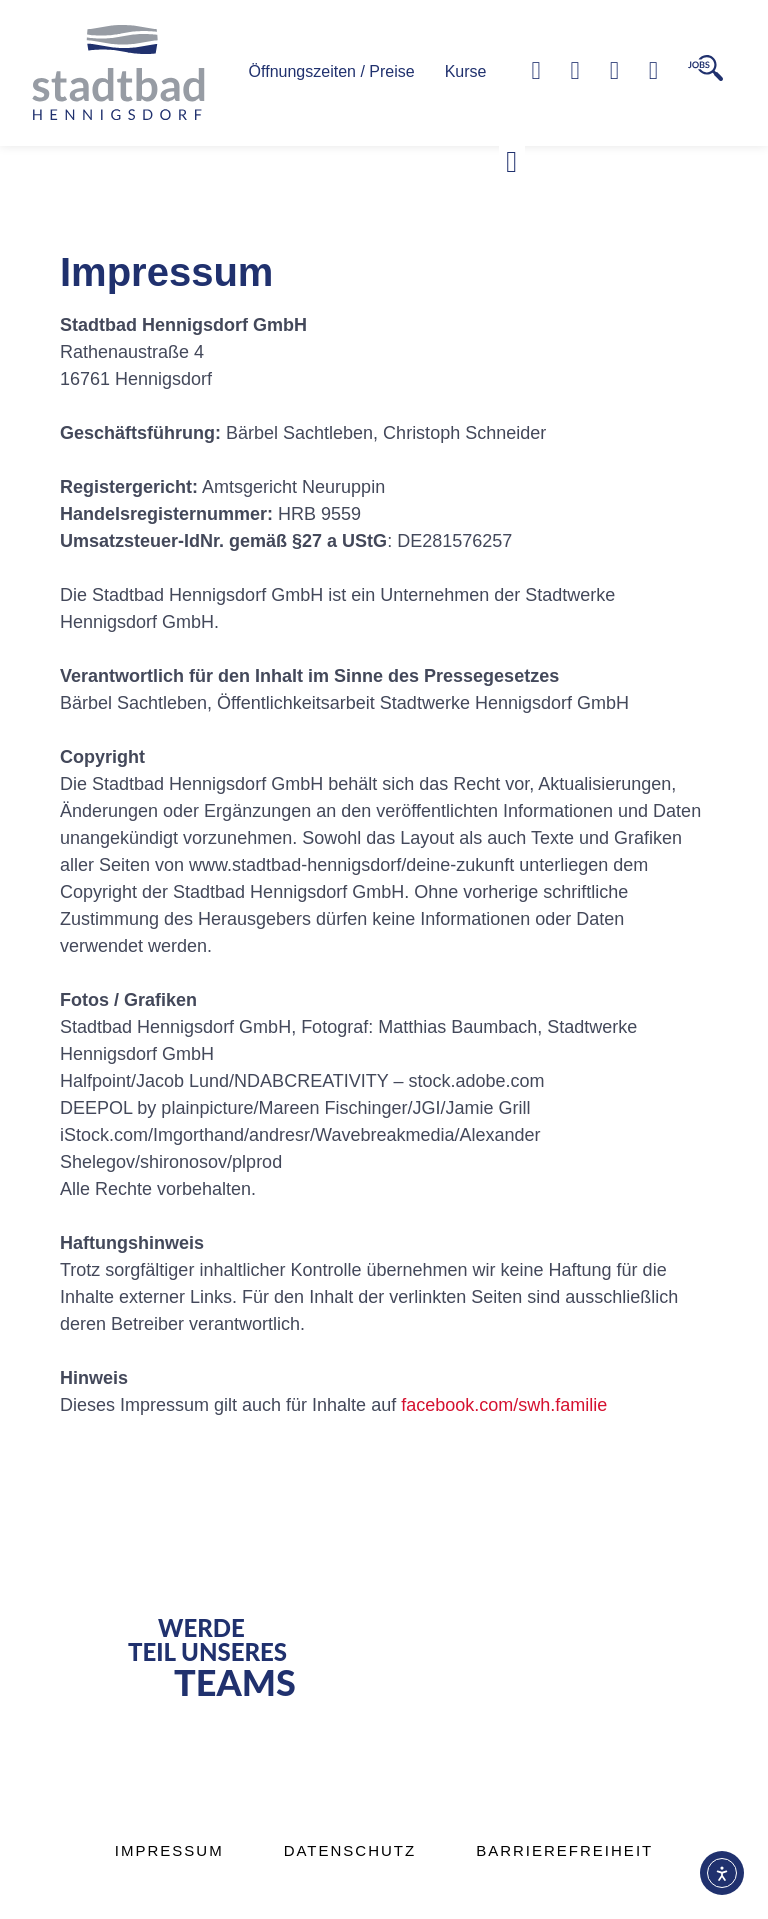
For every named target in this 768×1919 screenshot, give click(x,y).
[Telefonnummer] (535, 70)
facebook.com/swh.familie (504, 1405)
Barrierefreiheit (564, 1850)
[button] (512, 162)
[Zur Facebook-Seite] (614, 70)
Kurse (466, 71)
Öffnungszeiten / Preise (332, 71)
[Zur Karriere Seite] (705, 68)
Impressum (169, 1850)
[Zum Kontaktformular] (575, 70)
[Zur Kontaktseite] (653, 70)
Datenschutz (350, 1850)
